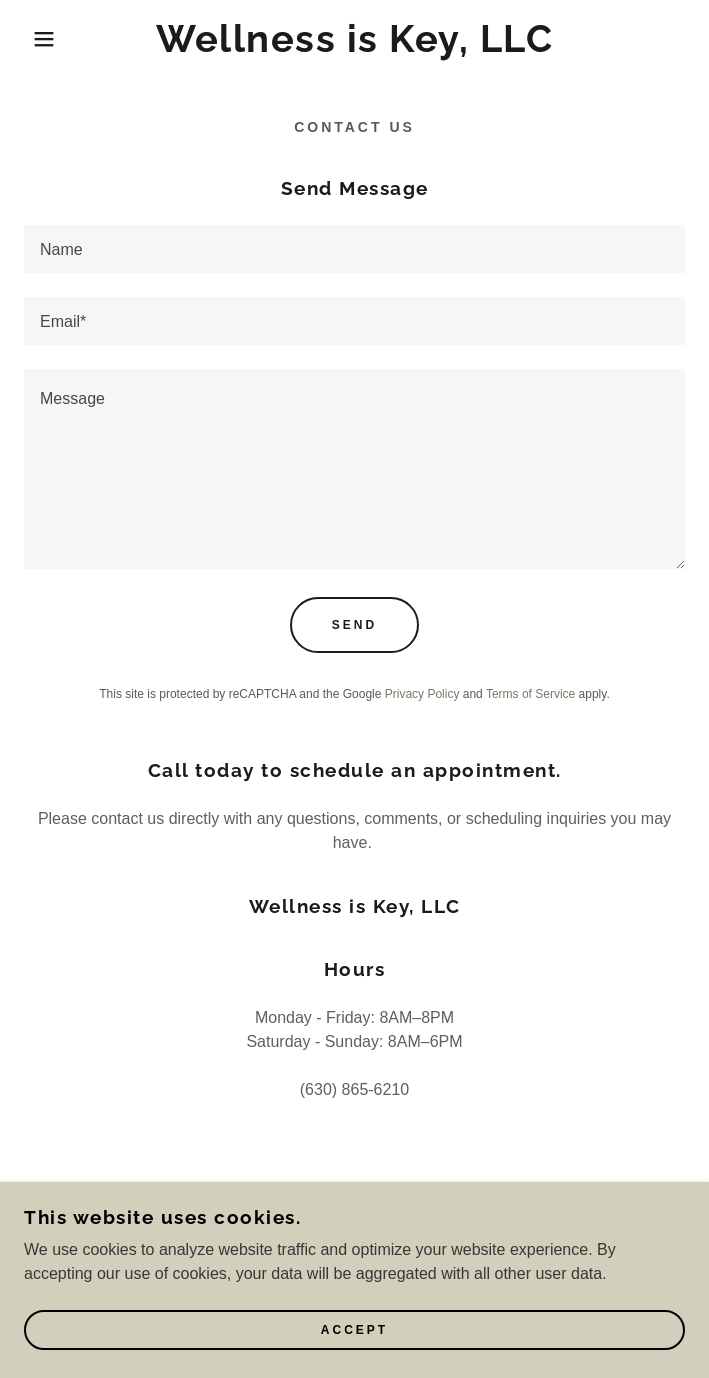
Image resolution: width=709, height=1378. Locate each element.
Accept (354, 1330)
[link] (355, 39)
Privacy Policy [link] (422, 694)
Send (354, 625)
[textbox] (354, 249)
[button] (46, 39)
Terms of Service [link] (530, 694)
